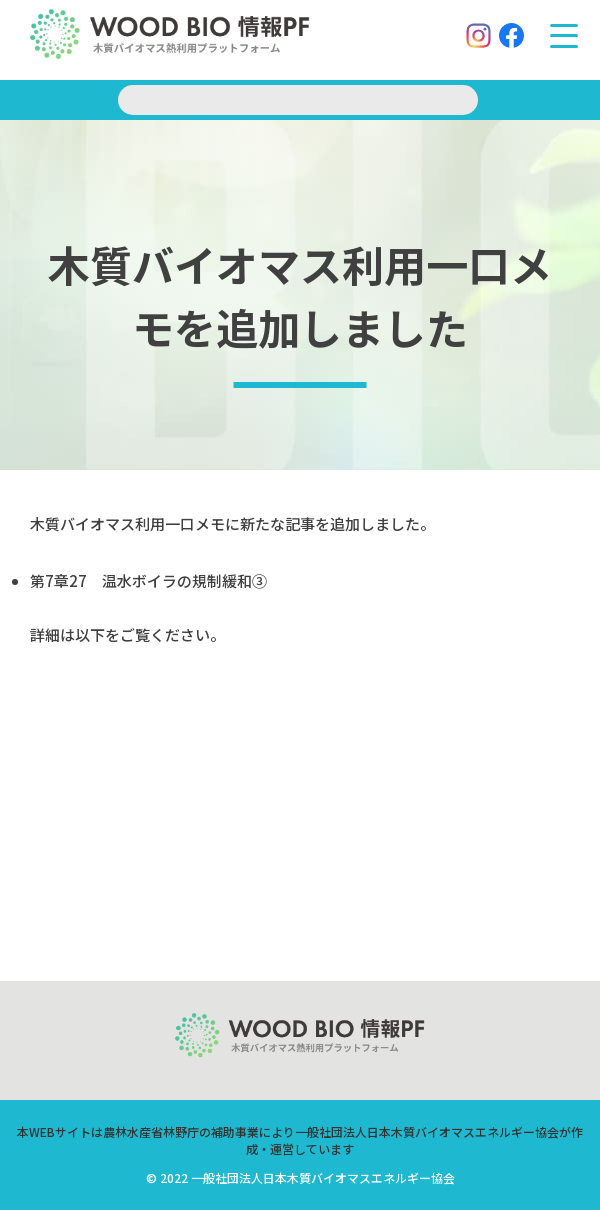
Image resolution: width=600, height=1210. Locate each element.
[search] (298, 100)
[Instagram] (470, 39)
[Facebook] (503, 39)
